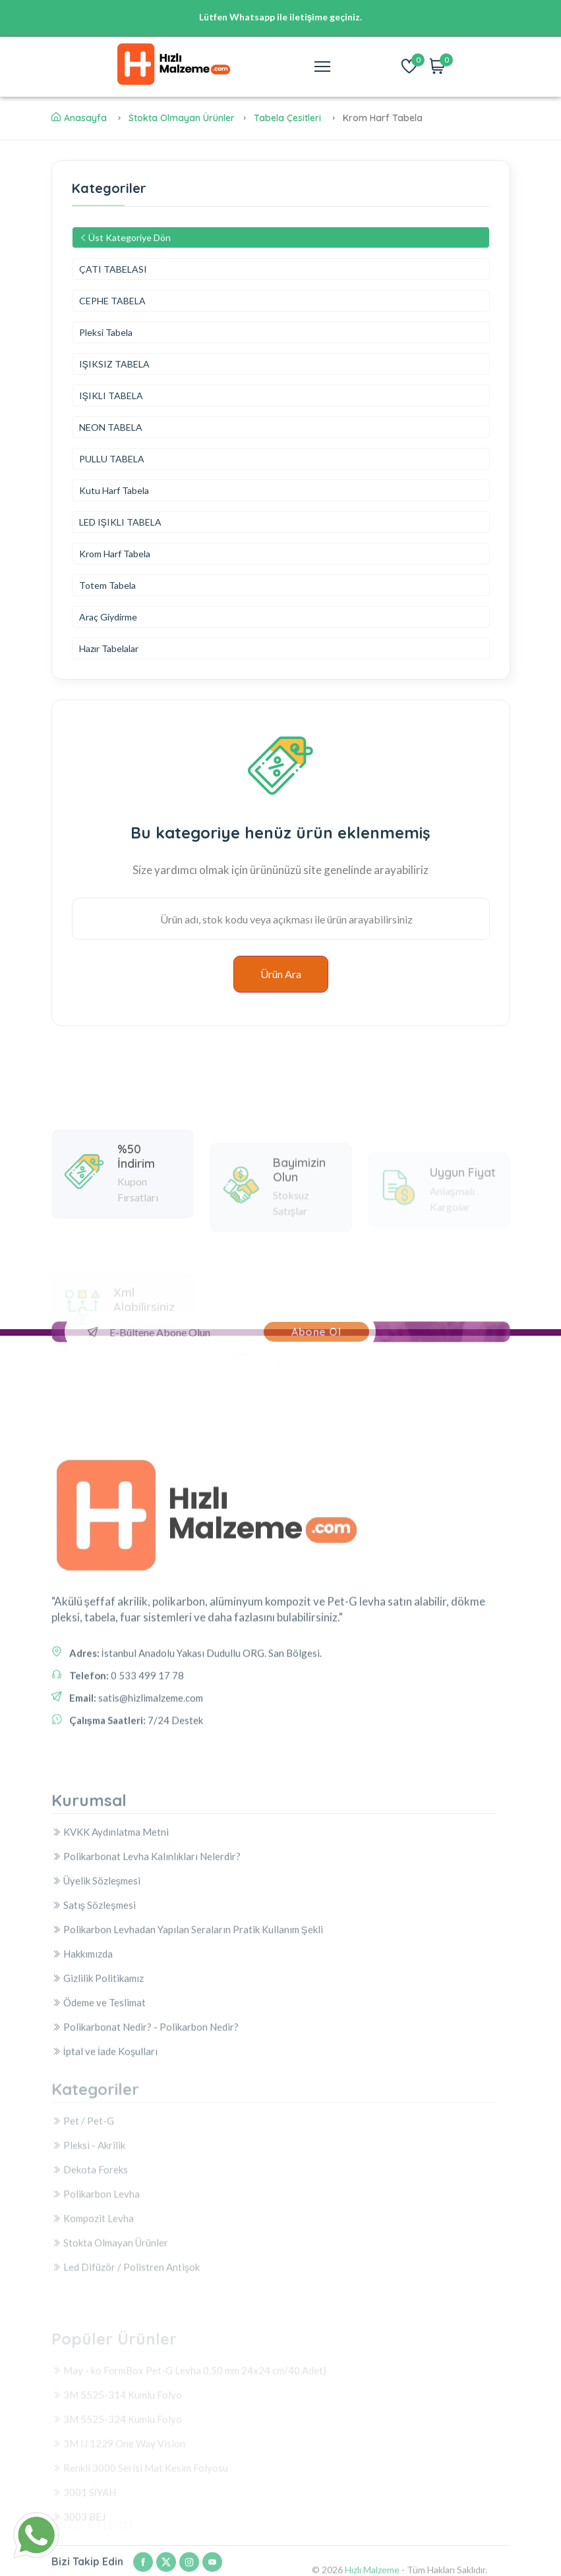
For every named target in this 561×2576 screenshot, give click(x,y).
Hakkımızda (82, 2080)
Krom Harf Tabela (114, 553)
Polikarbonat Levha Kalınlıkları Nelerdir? (146, 1982)
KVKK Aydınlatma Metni (110, 1958)
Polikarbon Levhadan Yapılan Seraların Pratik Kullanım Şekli (187, 2056)
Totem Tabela (107, 585)
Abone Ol (316, 1331)
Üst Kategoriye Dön (125, 237)
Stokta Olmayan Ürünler (182, 118)
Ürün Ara (280, 974)
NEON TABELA (110, 427)
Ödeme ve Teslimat (98, 2129)
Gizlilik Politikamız (97, 2104)
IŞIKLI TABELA (111, 395)
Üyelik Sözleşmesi (96, 2007)
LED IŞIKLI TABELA (120, 522)
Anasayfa (79, 118)
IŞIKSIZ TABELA (114, 364)
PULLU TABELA (111, 458)
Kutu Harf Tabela (114, 490)
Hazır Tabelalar (108, 648)
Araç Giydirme (108, 616)
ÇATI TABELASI (113, 269)
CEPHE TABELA (112, 300)
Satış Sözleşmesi (93, 2031)
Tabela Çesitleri (287, 118)
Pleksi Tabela (106, 332)
